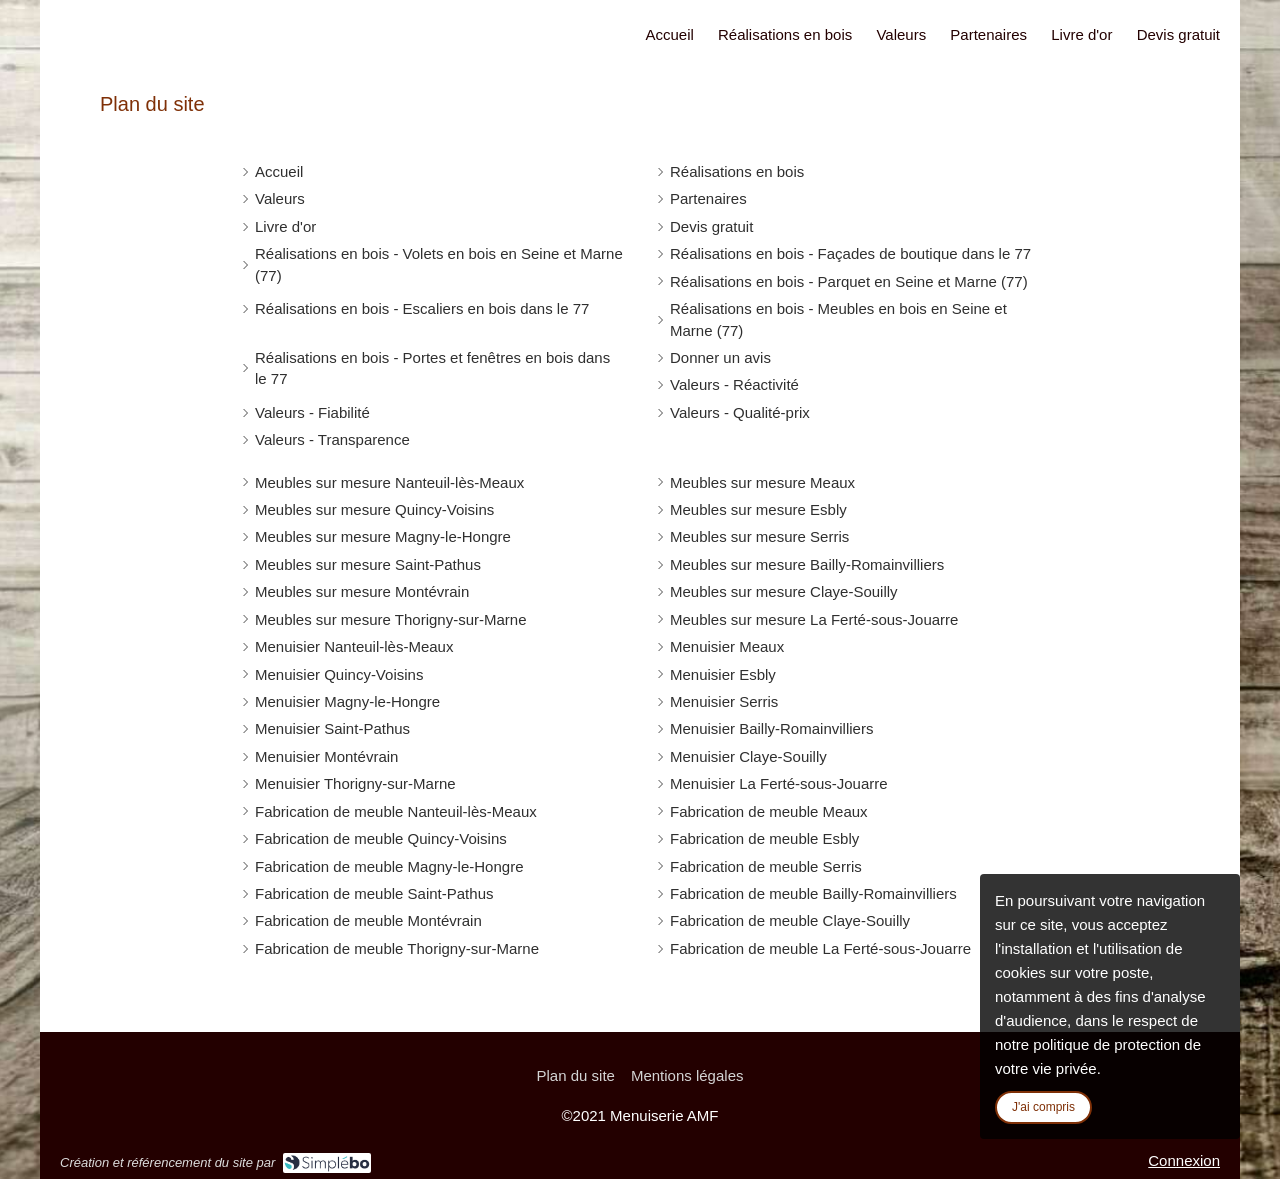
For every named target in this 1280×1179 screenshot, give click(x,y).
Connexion (1184, 1160)
